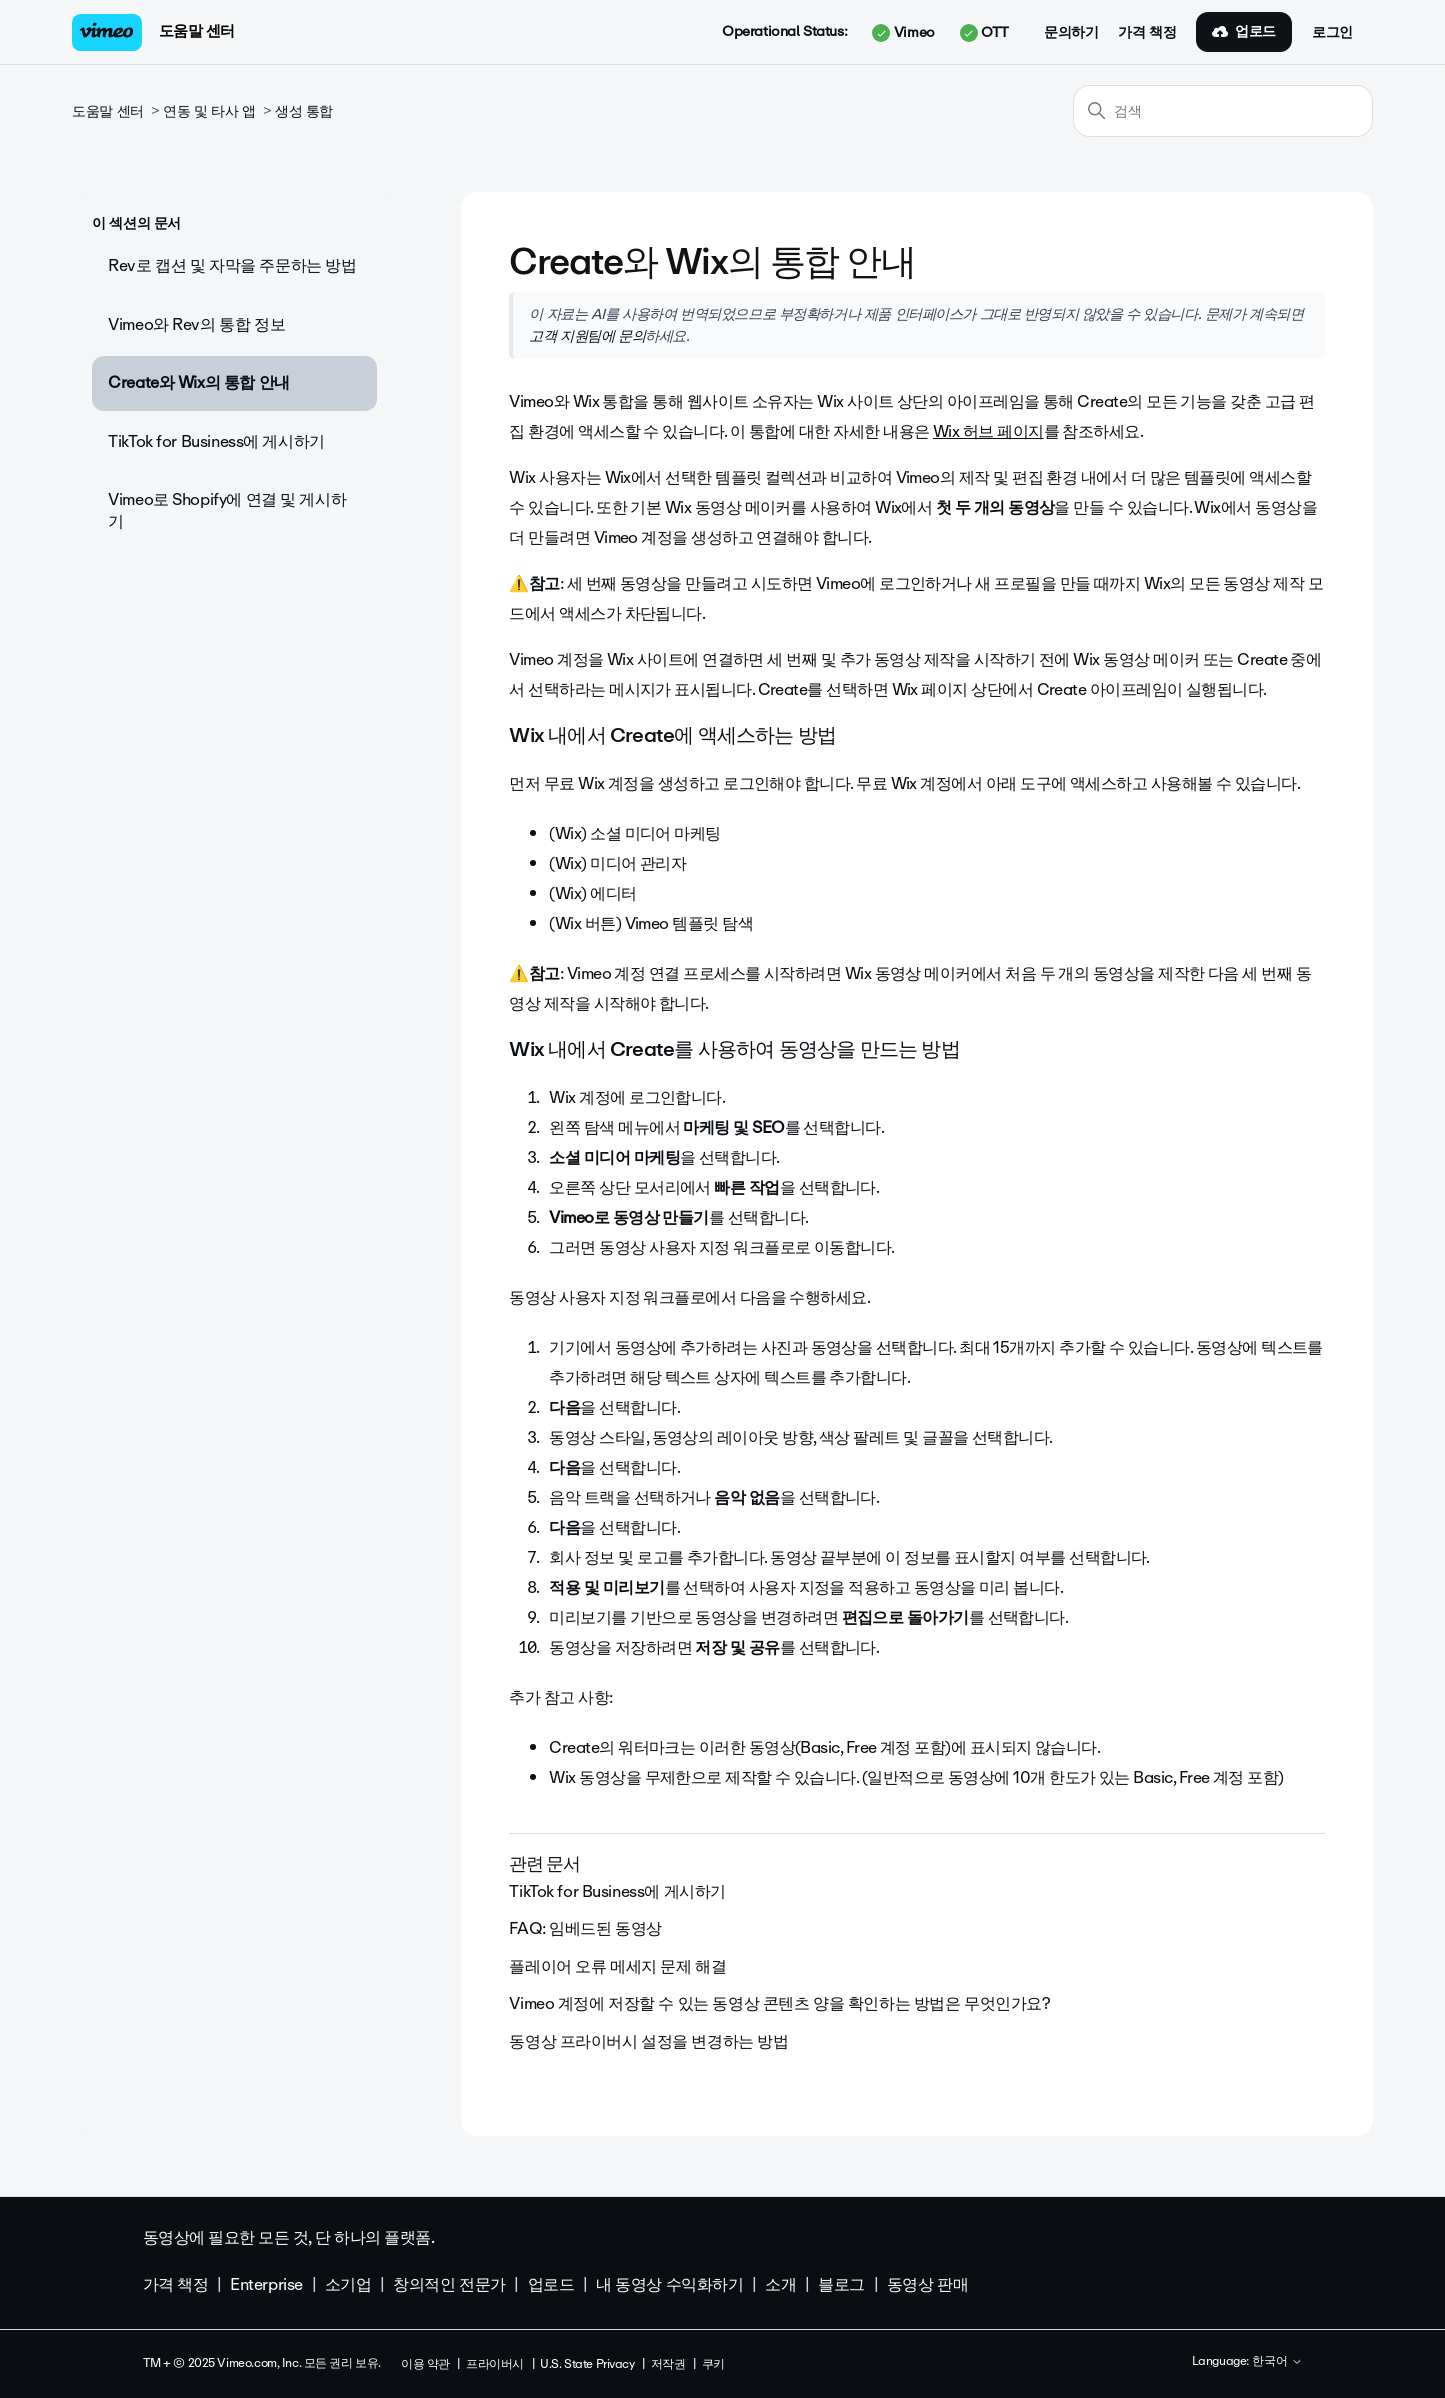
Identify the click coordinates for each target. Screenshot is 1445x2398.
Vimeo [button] (903, 33)
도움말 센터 (197, 31)
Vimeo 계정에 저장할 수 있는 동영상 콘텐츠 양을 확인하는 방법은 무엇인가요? (779, 2003)
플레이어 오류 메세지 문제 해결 (617, 1966)
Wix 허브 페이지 (988, 431)
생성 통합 (304, 111)
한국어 (1277, 2362)
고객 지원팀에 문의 (587, 336)
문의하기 (1071, 33)
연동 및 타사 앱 (209, 111)
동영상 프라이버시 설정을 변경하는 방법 (648, 2041)
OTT (984, 33)
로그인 (1332, 33)
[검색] (1223, 111)
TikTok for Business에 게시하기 (216, 441)
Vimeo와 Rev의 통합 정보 (196, 324)
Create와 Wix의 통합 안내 (198, 382)
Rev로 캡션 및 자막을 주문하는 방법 (232, 265)
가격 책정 (1147, 33)
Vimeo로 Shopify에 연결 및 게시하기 (227, 510)
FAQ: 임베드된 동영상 (585, 1928)
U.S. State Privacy (587, 2364)
